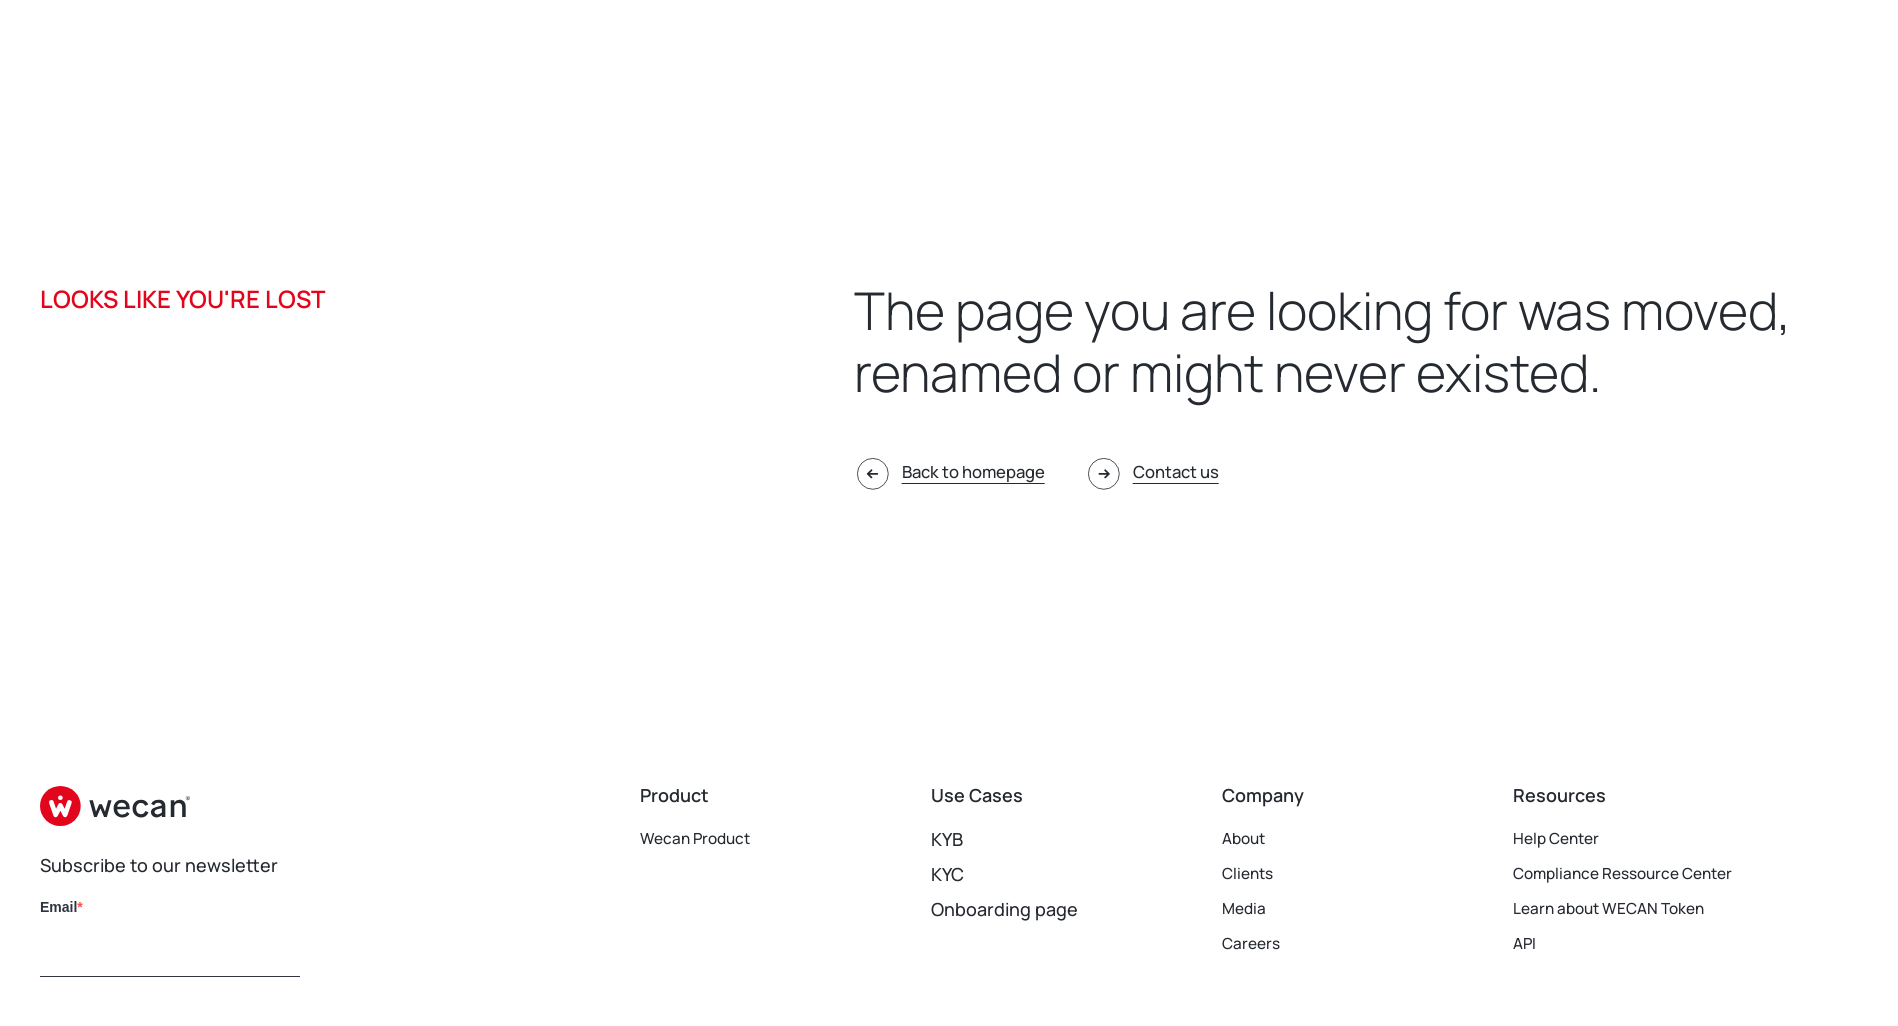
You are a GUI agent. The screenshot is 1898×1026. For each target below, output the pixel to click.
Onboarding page (1004, 909)
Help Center (1564, 839)
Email (58, 907)
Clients (1252, 874)
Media (1247, 909)
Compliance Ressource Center (1644, 874)
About (1248, 839)
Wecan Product (705, 839)
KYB (947, 839)
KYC (947, 874)
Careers (1256, 944)
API (1526, 944)
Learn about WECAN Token (1626, 909)
